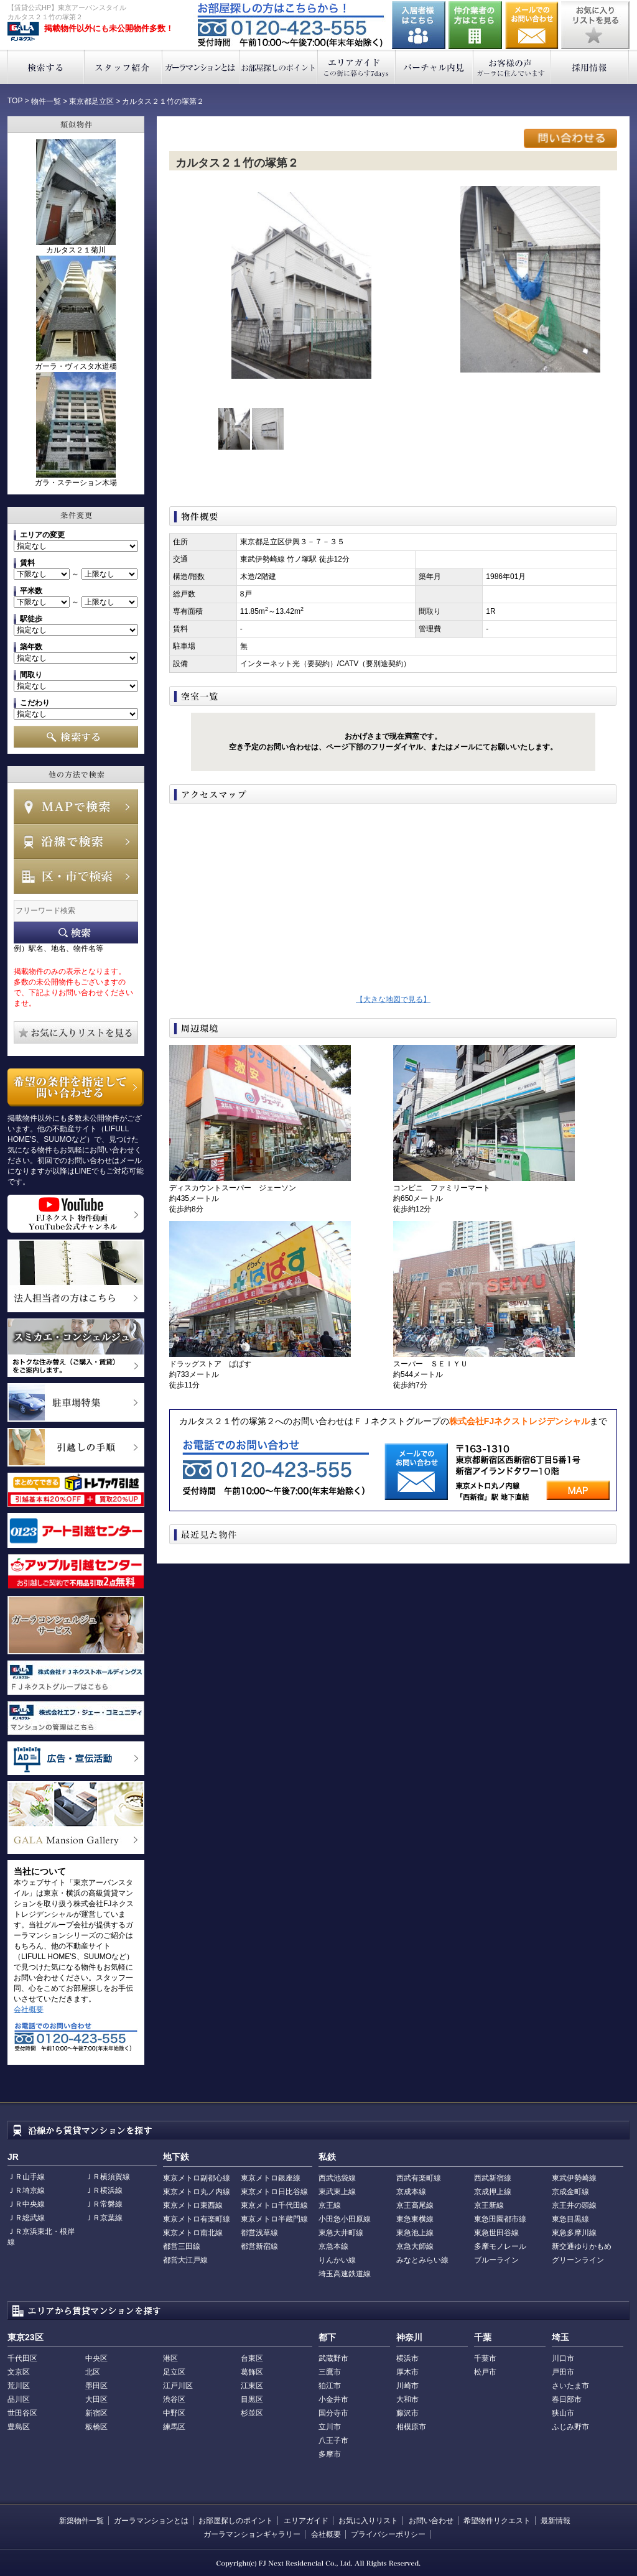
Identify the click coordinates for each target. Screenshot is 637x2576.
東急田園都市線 (500, 2219)
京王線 (329, 2205)
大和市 (407, 2399)
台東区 (252, 2358)
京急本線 (333, 2246)
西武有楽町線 (418, 2178)
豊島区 (18, 2426)
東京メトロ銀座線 (270, 2178)
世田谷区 (22, 2413)
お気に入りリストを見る (595, 25)
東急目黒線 (570, 2219)
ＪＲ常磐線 (104, 2204)
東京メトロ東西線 (193, 2205)
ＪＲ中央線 (26, 2204)
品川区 (18, 2399)
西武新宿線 (492, 2178)
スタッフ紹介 (123, 67)
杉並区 (252, 2413)
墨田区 (96, 2385)
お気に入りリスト (368, 2520)
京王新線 (489, 2205)
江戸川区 (178, 2385)
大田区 (96, 2399)
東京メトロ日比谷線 (274, 2191)
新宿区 (96, 2413)
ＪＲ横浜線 (104, 2190)
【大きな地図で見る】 (393, 999)
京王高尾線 (415, 2205)
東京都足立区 (91, 101)
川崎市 (407, 2385)
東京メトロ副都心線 (196, 2178)
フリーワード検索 (76, 932)
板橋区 (96, 2426)
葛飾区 (252, 2372)
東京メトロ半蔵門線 (274, 2219)
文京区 (18, 2372)
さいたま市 (570, 2385)
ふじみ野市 (570, 2426)
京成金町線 (570, 2191)
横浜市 (407, 2358)
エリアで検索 (76, 876)
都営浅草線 (259, 2232)
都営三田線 (181, 2246)
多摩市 (329, 2454)
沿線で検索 (76, 841)
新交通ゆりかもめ (581, 2246)
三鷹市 (329, 2372)
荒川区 (18, 2385)
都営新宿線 (259, 2246)
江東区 (252, 2385)
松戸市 (485, 2372)
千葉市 (485, 2358)
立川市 (329, 2426)
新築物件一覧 (81, 2520)
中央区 (96, 2358)
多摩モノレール (500, 2246)
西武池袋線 (337, 2178)
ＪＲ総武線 (26, 2217)
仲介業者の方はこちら (475, 25)
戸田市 (563, 2372)
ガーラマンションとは (201, 67)
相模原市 (411, 2426)
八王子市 (333, 2440)
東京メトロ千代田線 (274, 2205)
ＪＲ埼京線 (26, 2190)
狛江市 (329, 2385)
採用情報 (590, 67)
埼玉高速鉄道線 (344, 2273)
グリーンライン (578, 2260)
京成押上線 (492, 2191)
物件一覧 (46, 101)
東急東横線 (415, 2219)
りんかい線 (337, 2260)
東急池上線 (415, 2232)
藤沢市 (407, 2413)
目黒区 (252, 2399)
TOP (14, 100)
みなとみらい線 (422, 2260)
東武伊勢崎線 (574, 2178)
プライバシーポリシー (388, 2534)
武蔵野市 (333, 2358)
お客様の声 (512, 67)
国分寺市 (333, 2413)
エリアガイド (357, 67)
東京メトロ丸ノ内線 (196, 2191)
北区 (92, 2372)
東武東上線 (337, 2191)
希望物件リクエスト (497, 2520)
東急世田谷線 (496, 2232)
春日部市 (567, 2399)
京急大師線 (415, 2246)
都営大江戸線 (185, 2260)
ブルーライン (496, 2260)
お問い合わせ (532, 25)
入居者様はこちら (418, 25)
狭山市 (563, 2413)
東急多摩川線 (574, 2232)
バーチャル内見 (434, 67)
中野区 (174, 2413)
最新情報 (555, 2520)
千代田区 (22, 2358)
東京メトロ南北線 (193, 2232)
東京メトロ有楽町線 (196, 2219)
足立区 (174, 2372)
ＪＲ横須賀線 (107, 2176)
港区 (170, 2358)
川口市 (563, 2358)
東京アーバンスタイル (23, 32)
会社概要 (29, 2009)
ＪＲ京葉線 (104, 2217)
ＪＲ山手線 (26, 2176)
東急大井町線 (340, 2232)
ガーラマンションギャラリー (251, 2534)
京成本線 (411, 2191)
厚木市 (407, 2372)
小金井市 (333, 2399)
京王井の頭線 (574, 2205)
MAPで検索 (76, 806)
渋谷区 (174, 2399)
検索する (46, 67)
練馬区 (174, 2426)
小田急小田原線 (344, 2219)
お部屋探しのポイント (279, 67)
